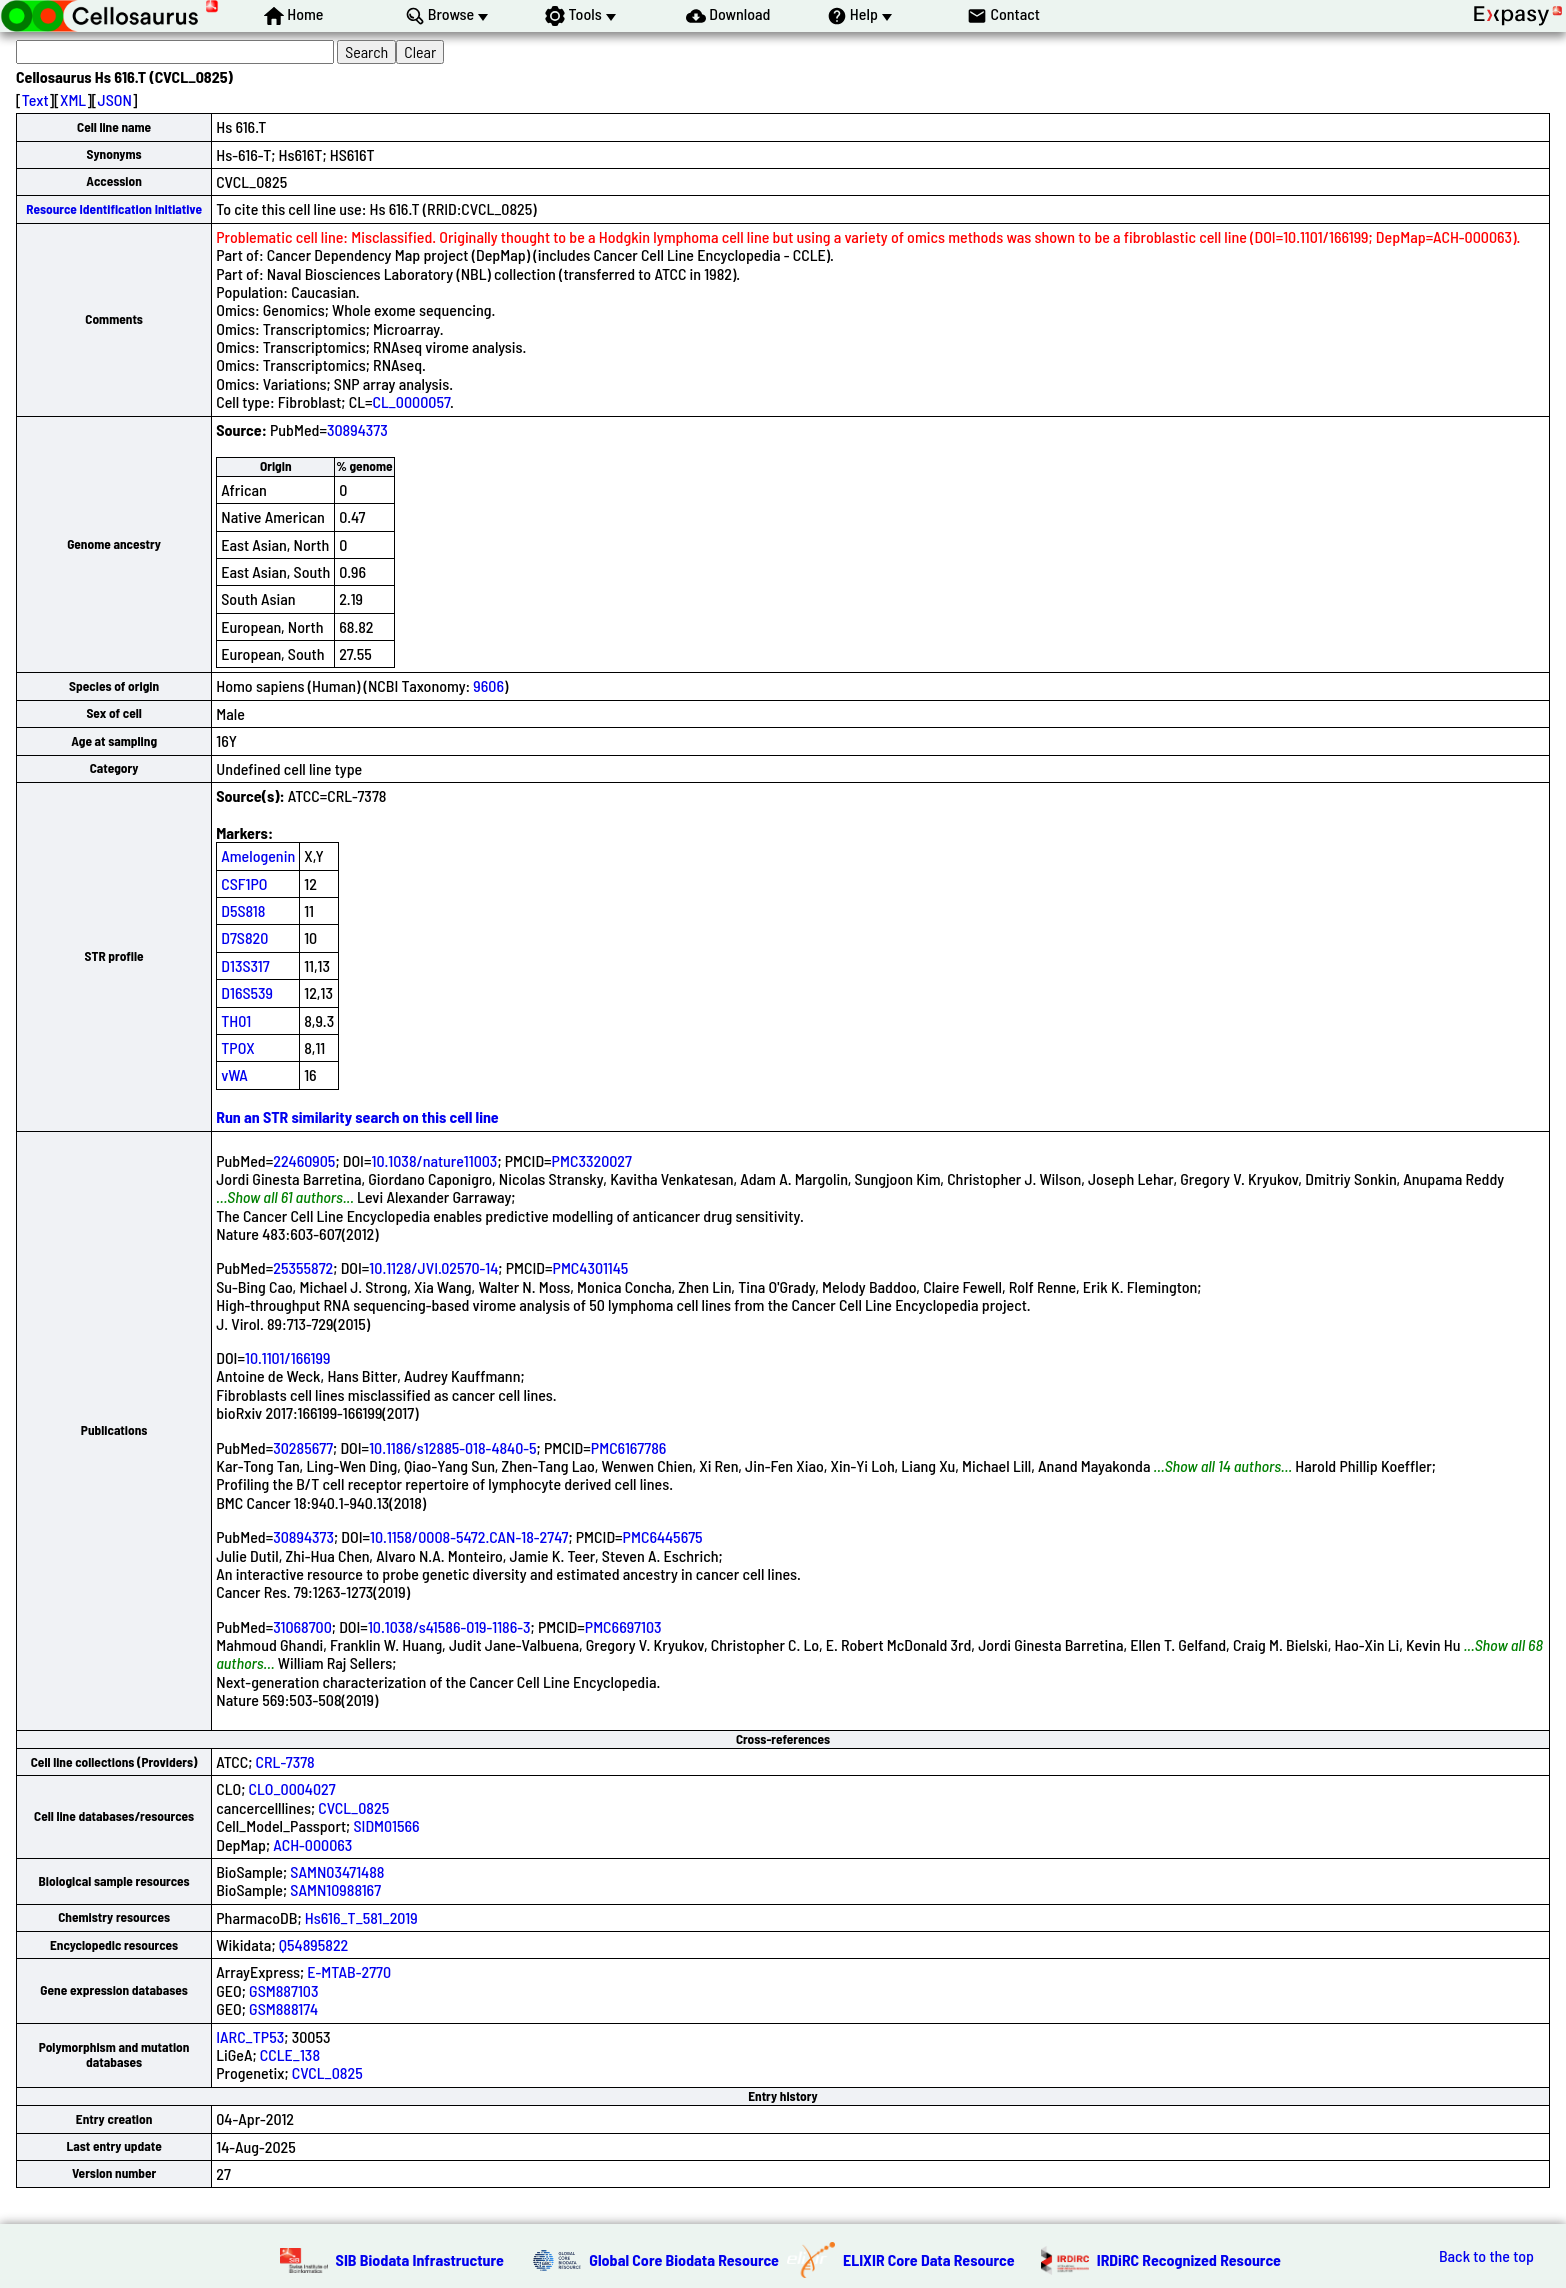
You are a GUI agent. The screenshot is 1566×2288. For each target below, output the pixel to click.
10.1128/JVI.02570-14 (433, 1267)
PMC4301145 (591, 1267)
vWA (234, 1074)
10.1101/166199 (287, 1357)
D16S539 (247, 992)
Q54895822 (313, 1944)
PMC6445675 (663, 1536)
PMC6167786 (629, 1447)
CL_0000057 (411, 401)
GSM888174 (283, 2008)
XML (73, 99)
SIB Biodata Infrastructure (420, 2259)
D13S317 (245, 965)
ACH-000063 (312, 1844)
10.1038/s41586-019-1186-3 (449, 1626)
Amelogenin (258, 855)
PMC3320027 (592, 1160)
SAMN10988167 (335, 1889)
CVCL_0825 (353, 1807)
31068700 (302, 1626)
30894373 (357, 429)
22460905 (304, 1160)
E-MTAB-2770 (349, 1971)
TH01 (236, 1020)
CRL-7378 (285, 1761)
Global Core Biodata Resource (684, 2259)
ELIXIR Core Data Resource (929, 2259)
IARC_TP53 (250, 2036)
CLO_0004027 (292, 1788)
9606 (488, 685)
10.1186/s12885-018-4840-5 (452, 1447)
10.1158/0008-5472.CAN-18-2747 (469, 1536)
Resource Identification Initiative (114, 209)
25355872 (303, 1267)
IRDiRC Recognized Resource (1189, 2259)
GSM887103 (283, 1990)
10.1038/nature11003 (434, 1160)
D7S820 (244, 937)
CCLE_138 (290, 2054)
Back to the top (1486, 2256)
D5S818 (243, 910)
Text (35, 99)
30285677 (303, 1447)
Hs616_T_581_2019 (361, 1917)
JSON (115, 99)
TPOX (238, 1047)
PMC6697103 (623, 1626)
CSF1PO (244, 883)
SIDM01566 (386, 1825)
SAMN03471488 (337, 1871)
